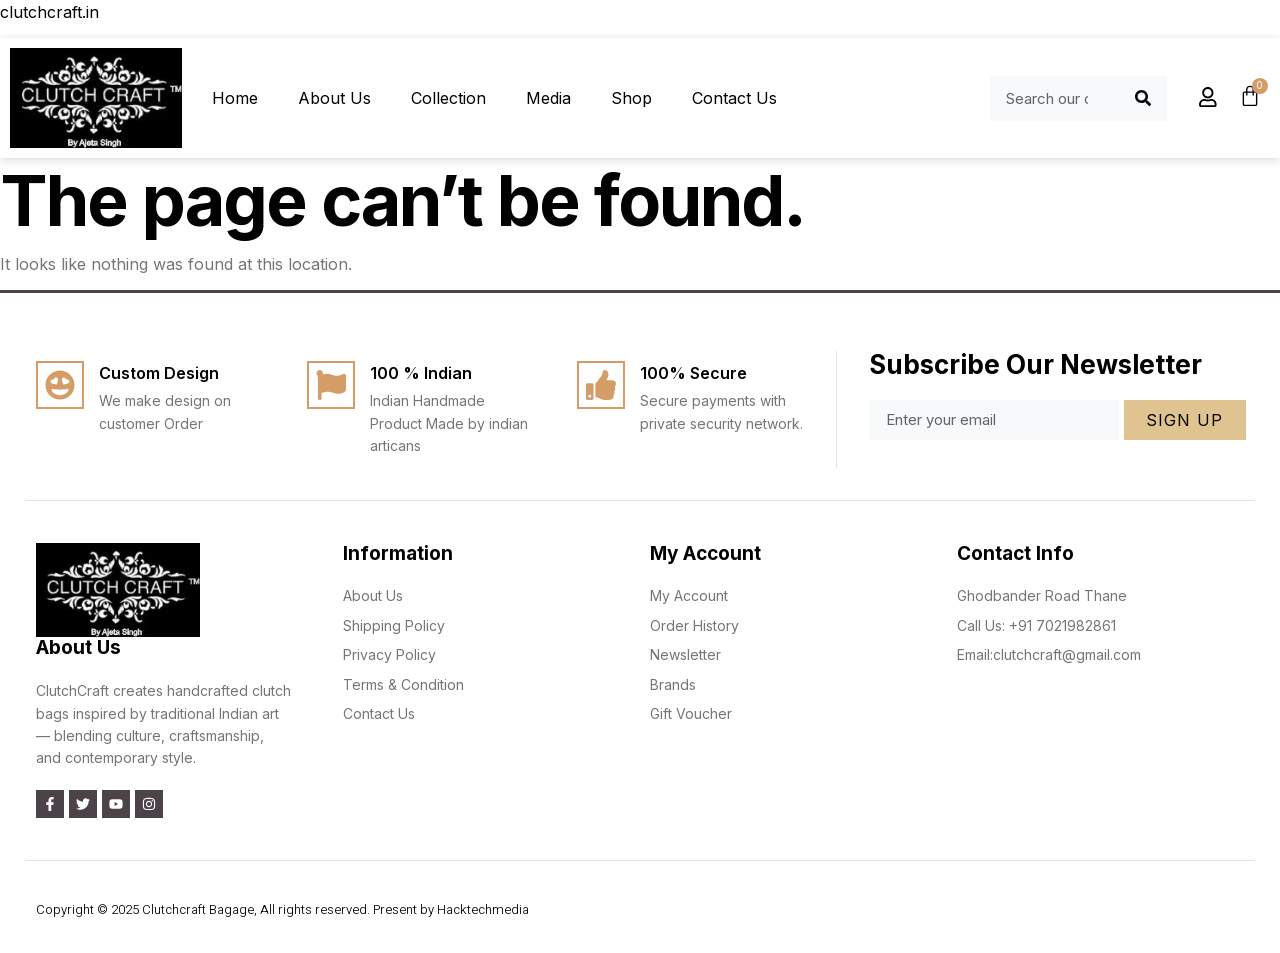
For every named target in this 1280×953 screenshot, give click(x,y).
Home (235, 98)
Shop (631, 98)
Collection (448, 98)
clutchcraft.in (49, 12)
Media (548, 98)
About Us (334, 98)
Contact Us (734, 98)
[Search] (1143, 98)
